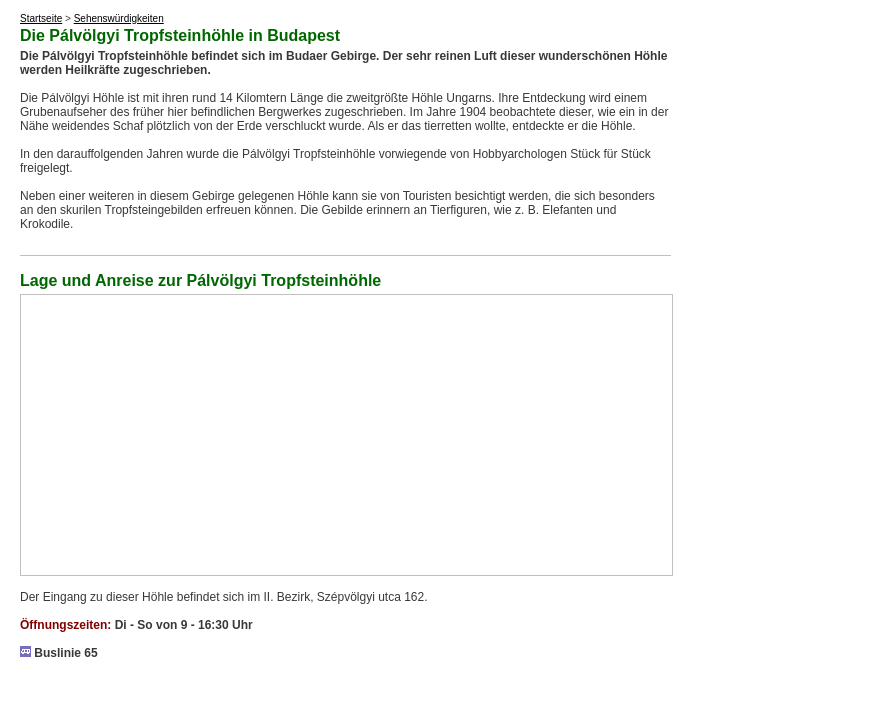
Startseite (41, 18)
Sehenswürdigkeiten (119, 18)
